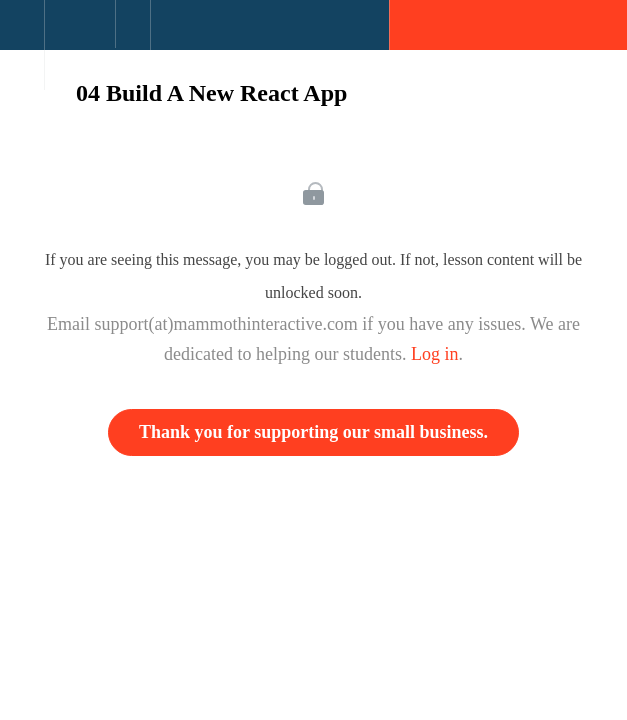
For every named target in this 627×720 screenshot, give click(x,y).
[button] (22, 35)
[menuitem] (79, 45)
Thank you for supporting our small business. (313, 432)
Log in (435, 354)
